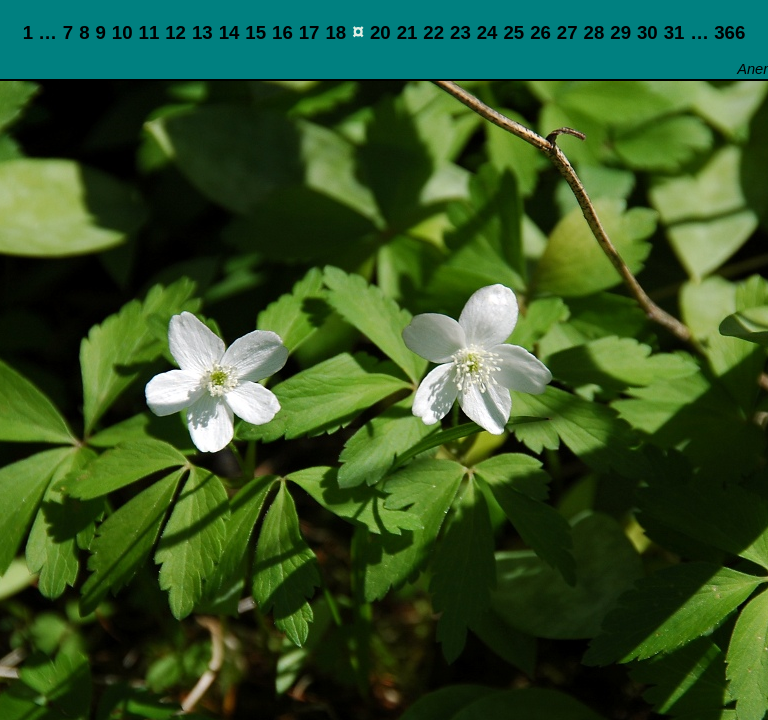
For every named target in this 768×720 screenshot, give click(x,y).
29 (620, 32)
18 (335, 32)
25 (513, 32)
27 (567, 32)
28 (594, 32)
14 (229, 32)
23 (460, 32)
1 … (40, 32)
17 (309, 32)
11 (149, 32)
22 (433, 32)
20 (380, 32)
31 (674, 32)
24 (487, 32)
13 (202, 32)
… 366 (717, 32)
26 (540, 32)
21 (407, 32)
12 (175, 32)
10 (122, 32)
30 (647, 32)
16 (282, 32)
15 (255, 32)
